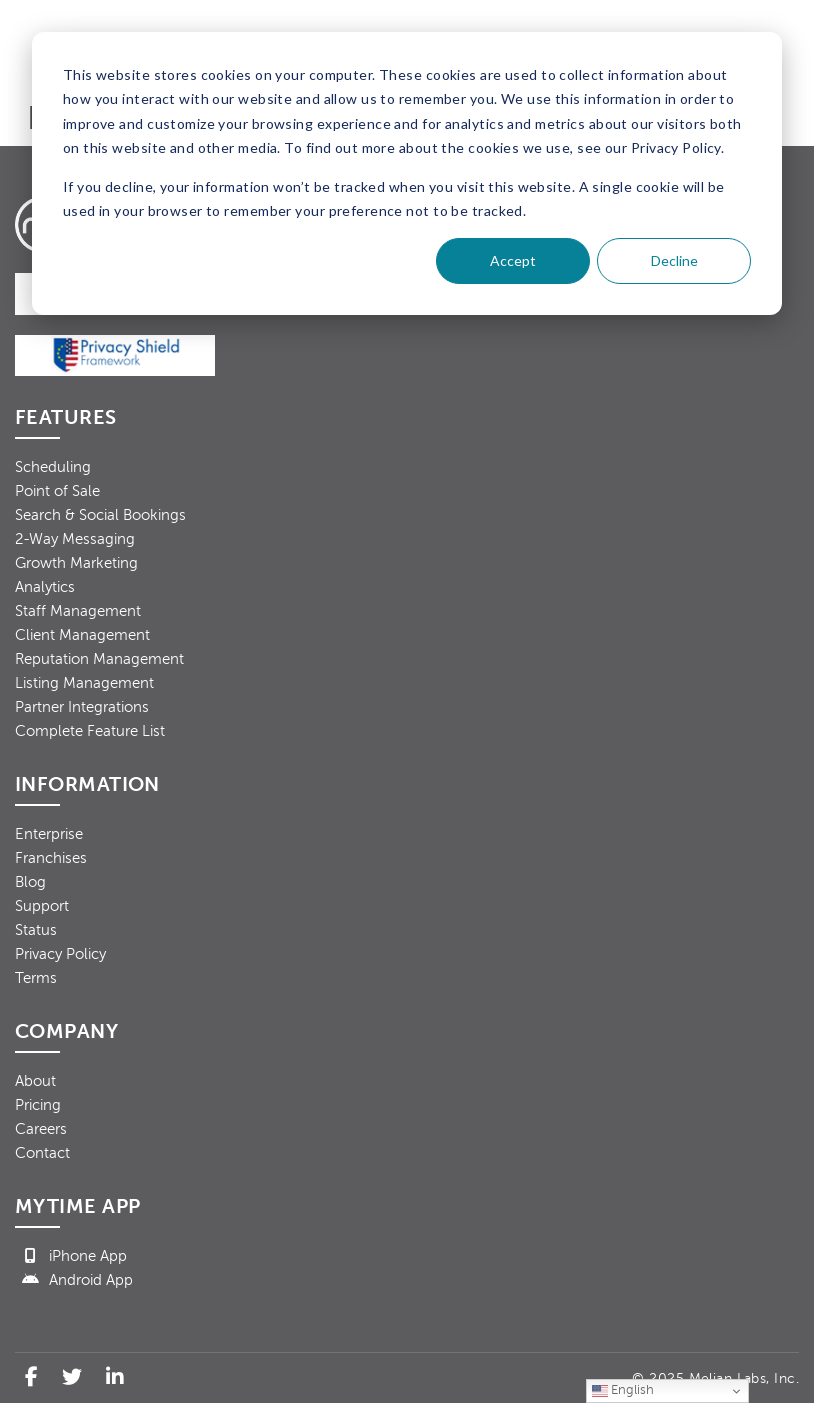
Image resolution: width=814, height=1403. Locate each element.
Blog (30, 882)
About (35, 1081)
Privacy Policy (60, 954)
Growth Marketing (76, 563)
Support (42, 906)
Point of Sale (57, 491)
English (623, 1390)
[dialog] (407, 173)
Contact (42, 1153)
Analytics (45, 587)
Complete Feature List (90, 731)
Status (36, 930)
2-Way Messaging (75, 539)
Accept (513, 260)
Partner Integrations (82, 707)
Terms (36, 978)
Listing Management (84, 683)
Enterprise (49, 834)
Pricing (38, 1105)
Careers (41, 1129)
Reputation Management (99, 659)
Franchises (51, 858)
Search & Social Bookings (100, 515)
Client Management (82, 635)
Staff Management (78, 611)
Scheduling (53, 467)
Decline (674, 260)
